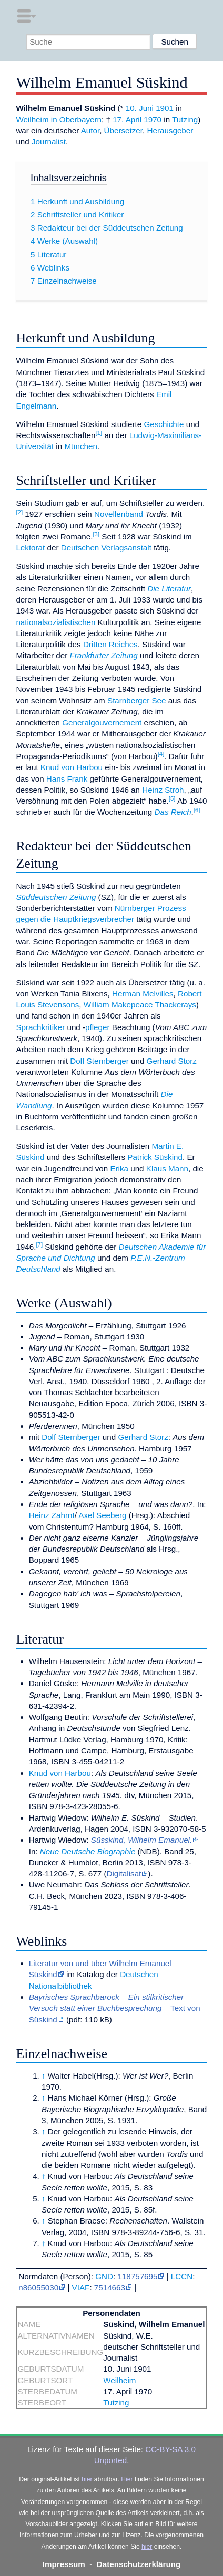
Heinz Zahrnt (52, 1515)
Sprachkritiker (40, 1027)
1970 (152, 119)
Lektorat (30, 547)
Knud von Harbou (71, 767)
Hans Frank (67, 778)
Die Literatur (169, 588)
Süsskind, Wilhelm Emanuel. (141, 1839)
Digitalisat (123, 1873)
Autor (90, 130)
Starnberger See (136, 700)
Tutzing (185, 119)
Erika (119, 1168)
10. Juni (140, 107)
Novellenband (118, 514)
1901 (165, 107)
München (80, 446)
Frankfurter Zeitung (104, 655)
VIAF (81, 2287)
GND (104, 2276)
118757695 (137, 2276)
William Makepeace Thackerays (140, 1004)
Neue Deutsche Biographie (88, 1851)
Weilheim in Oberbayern (59, 119)
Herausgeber (170, 130)
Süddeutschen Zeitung (56, 896)
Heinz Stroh (163, 789)
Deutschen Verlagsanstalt (106, 547)
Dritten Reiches (110, 644)
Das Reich (173, 811)
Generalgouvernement (101, 722)
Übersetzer (123, 130)
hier (87, 2479)
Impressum (64, 2564)
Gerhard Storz (172, 1060)
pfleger (97, 1027)
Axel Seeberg (102, 1515)
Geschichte (164, 424)
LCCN (181, 2276)
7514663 (109, 2287)
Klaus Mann (167, 1168)
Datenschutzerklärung (139, 2564)
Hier (127, 2479)
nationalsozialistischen (55, 622)
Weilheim (119, 2380)
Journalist (49, 141)
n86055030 (38, 2287)
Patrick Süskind (155, 1156)
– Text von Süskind (114, 2008)
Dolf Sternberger (99, 1060)
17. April (127, 119)
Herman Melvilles (142, 993)
